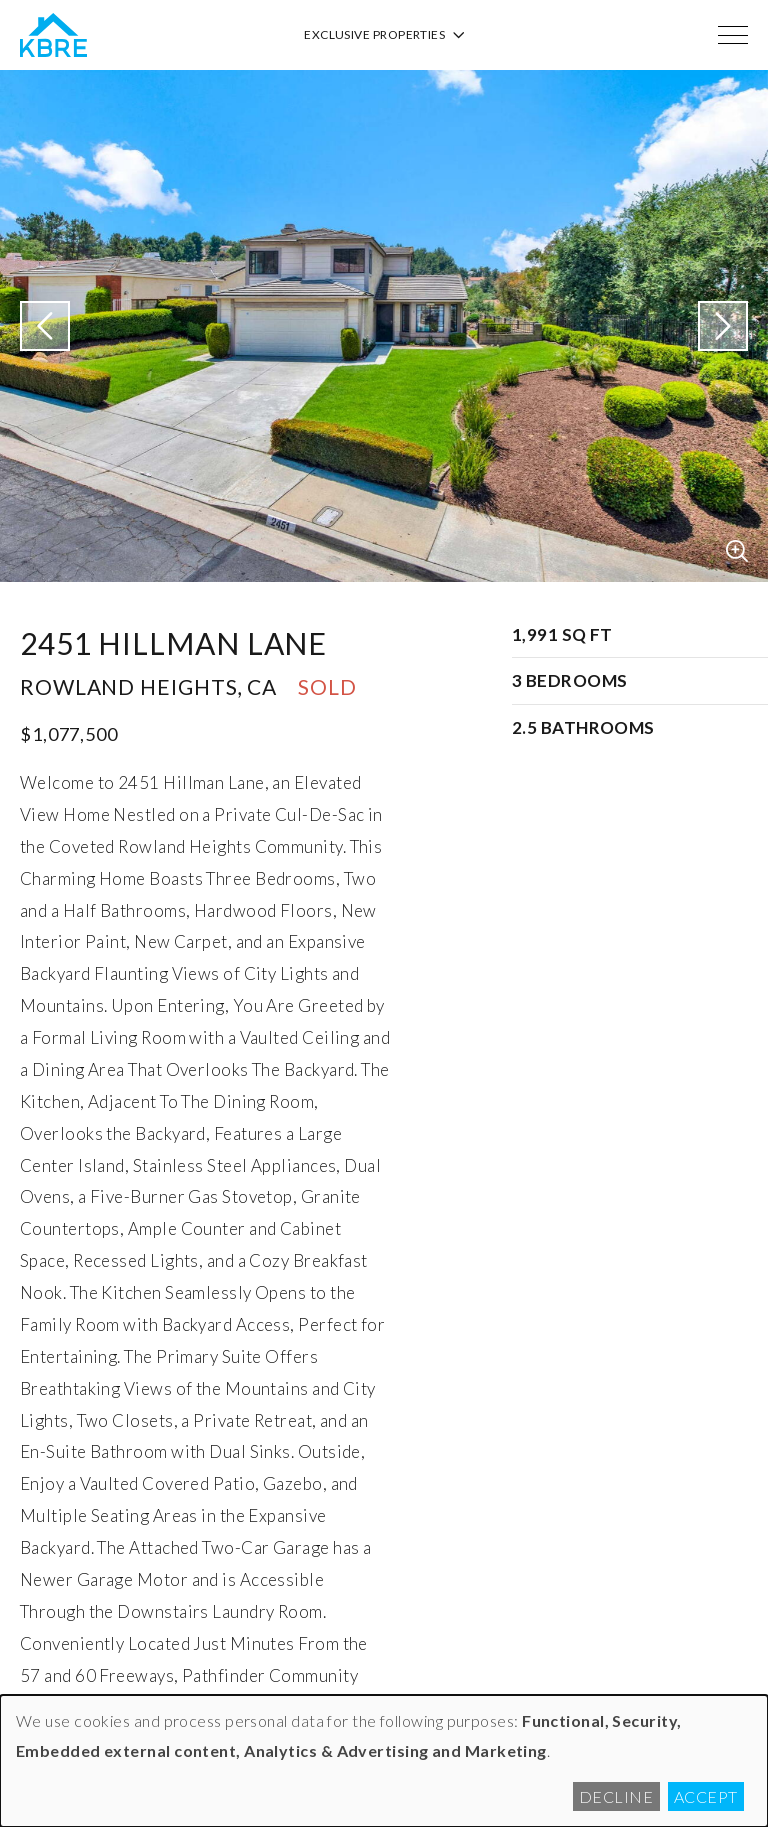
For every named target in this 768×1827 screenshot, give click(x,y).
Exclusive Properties (384, 34)
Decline (616, 1796)
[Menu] (733, 35)
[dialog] (384, 1761)
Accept (706, 1796)
